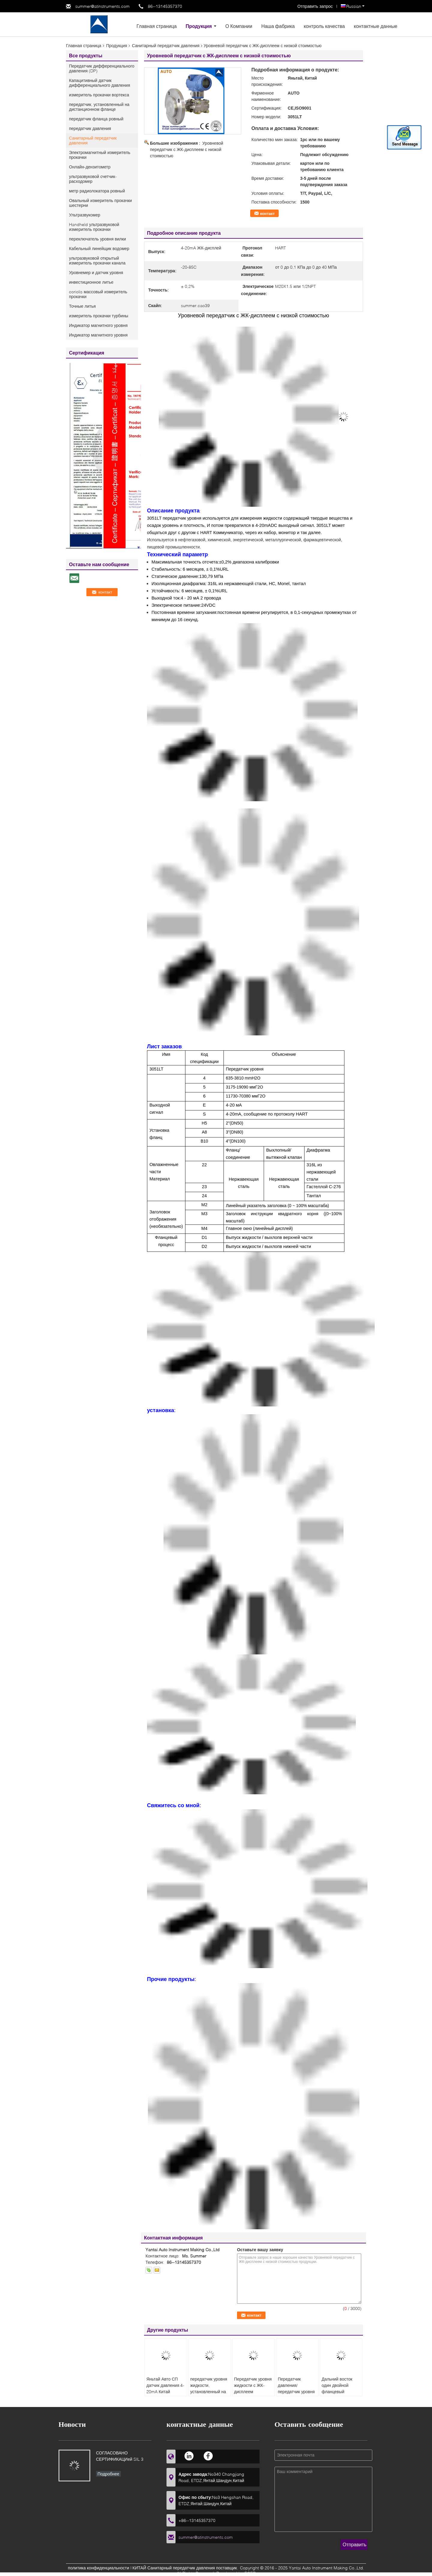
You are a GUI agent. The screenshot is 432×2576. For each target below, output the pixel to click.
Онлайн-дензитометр (89, 166)
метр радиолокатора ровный (97, 190)
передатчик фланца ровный (96, 118)
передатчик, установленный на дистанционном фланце (99, 107)
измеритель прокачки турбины (98, 315)
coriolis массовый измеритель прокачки (98, 294)
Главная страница (156, 26)
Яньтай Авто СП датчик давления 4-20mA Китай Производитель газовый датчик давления (165, 2394)
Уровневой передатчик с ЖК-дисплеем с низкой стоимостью (186, 149)
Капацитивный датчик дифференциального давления (99, 83)
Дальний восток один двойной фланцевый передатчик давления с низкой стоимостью (340, 2394)
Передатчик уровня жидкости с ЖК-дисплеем (253, 2385)
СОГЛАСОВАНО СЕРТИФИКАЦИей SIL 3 (119, 2456)
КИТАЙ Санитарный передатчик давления (174, 2567)
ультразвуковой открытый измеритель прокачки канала (97, 260)
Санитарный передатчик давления (166, 45)
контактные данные (375, 26)
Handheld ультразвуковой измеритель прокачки (94, 227)
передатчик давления (90, 128)
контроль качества (324, 26)
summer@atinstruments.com (102, 6)
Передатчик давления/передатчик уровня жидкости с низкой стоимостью (296, 2391)
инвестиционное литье (91, 282)
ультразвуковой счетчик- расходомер (93, 179)
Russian (355, 6)
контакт (267, 213)
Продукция (199, 26)
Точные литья (82, 306)
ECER (250, 2573)
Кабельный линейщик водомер (99, 248)
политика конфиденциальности (98, 2567)
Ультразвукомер (84, 214)
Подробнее (108, 2473)
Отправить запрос (315, 6)
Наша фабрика (278, 26)
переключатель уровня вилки (97, 238)
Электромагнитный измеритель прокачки (99, 155)
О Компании (238, 26)
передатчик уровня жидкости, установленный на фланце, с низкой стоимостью (208, 2391)
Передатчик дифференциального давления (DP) (101, 68)
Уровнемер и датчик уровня (96, 272)
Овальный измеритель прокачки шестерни (100, 203)
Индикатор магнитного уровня (98, 325)
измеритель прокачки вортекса (99, 94)
